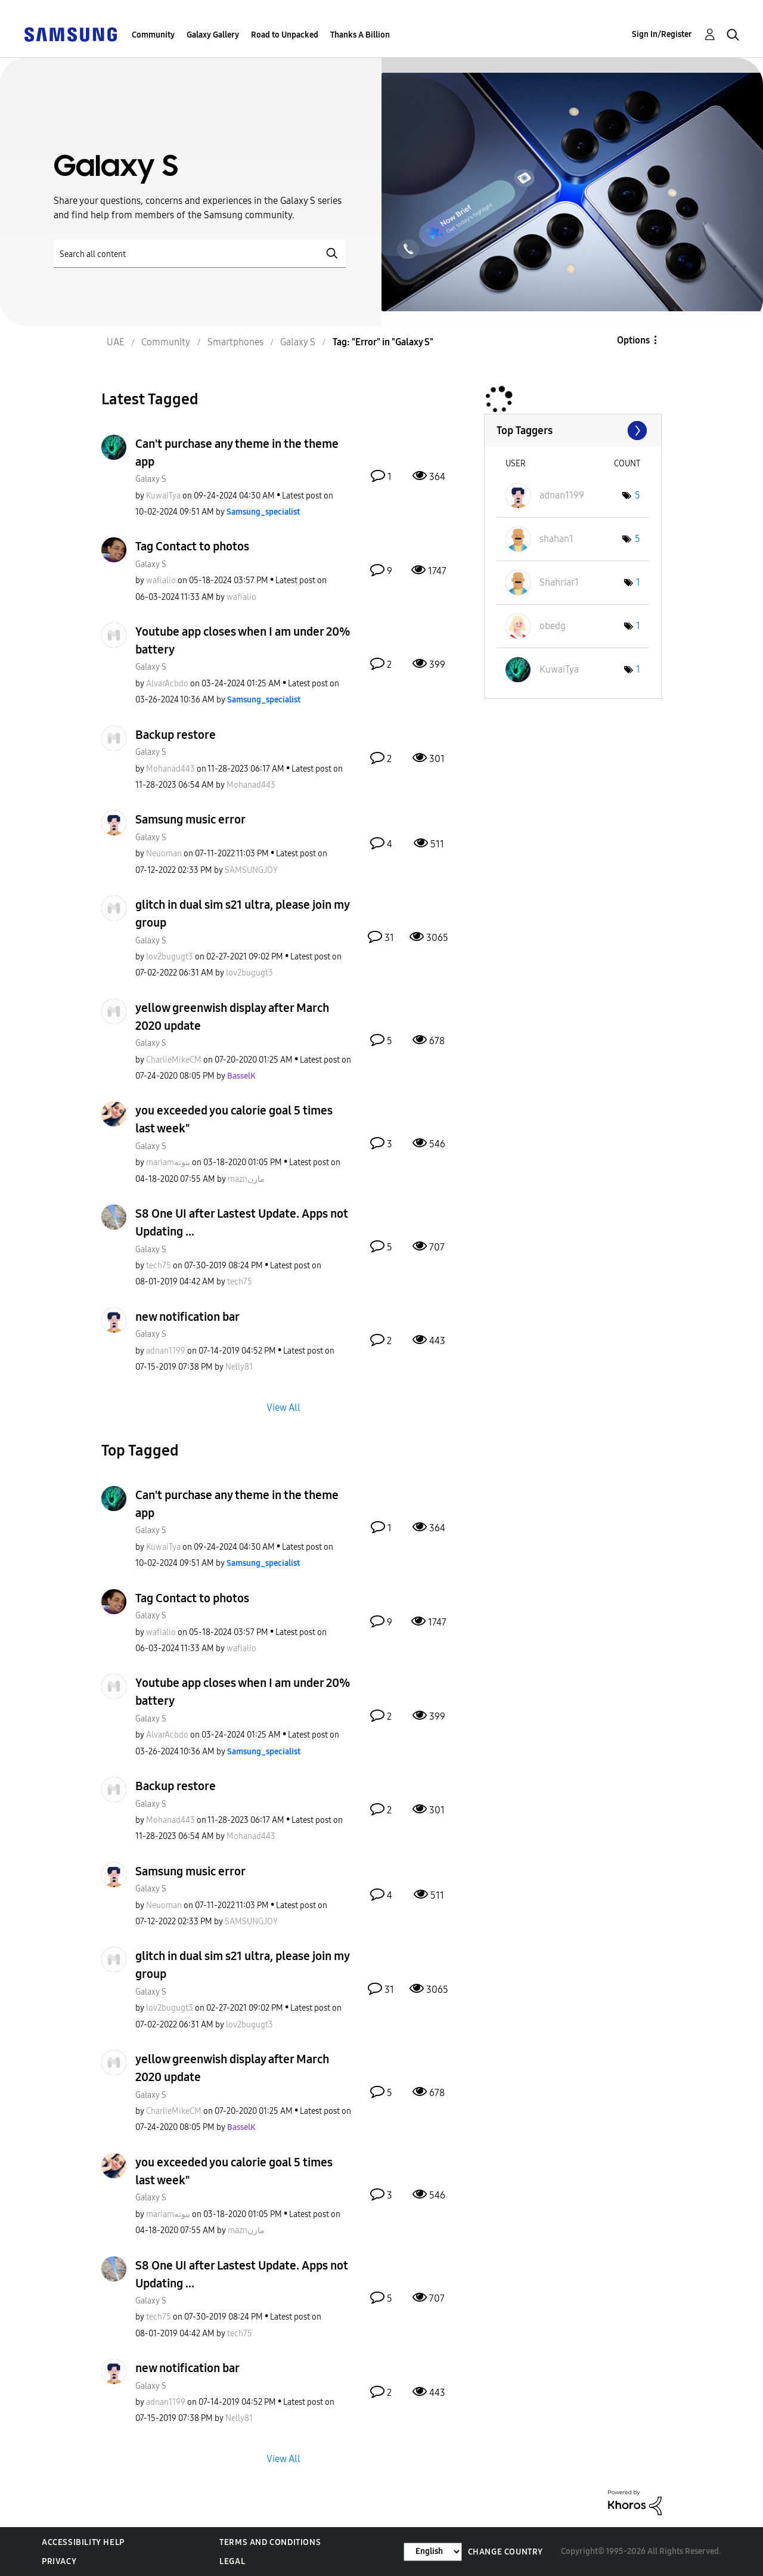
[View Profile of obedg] (552, 625)
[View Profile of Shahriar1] (559, 582)
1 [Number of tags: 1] (638, 582)
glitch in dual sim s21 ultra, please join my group (242, 913)
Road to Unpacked (284, 35)
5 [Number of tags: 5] (637, 495)
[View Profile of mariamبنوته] (168, 1162)
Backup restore (175, 734)
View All (283, 1407)
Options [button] (633, 340)
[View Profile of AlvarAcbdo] (167, 684)
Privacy (59, 2561)
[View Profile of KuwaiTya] (163, 496)
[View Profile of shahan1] (556, 538)
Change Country (505, 2552)
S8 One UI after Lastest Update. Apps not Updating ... (241, 1222)
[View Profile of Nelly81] (239, 1367)
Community (153, 35)
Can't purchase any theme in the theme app (237, 452)
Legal (232, 2561)
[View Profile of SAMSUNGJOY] (251, 870)
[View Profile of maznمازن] (246, 1179)
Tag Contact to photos (192, 546)
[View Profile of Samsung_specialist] (263, 512)
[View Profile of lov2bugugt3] (169, 957)
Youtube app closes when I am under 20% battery (242, 640)
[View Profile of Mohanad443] (170, 769)
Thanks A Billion (360, 35)
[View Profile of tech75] (158, 1266)
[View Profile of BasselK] (241, 1076)
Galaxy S (150, 479)
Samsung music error (190, 819)
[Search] (200, 254)
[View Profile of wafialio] (161, 580)
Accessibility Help (83, 2542)
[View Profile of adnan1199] (165, 1351)
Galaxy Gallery (213, 35)
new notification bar (187, 1316)
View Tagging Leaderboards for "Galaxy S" (573, 430)
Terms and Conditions (270, 2542)
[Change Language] (433, 2552)
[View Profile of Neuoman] (164, 854)
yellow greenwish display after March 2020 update (232, 1017)
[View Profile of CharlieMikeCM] (173, 1060)
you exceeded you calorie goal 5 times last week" (234, 1119)
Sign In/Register (662, 34)
